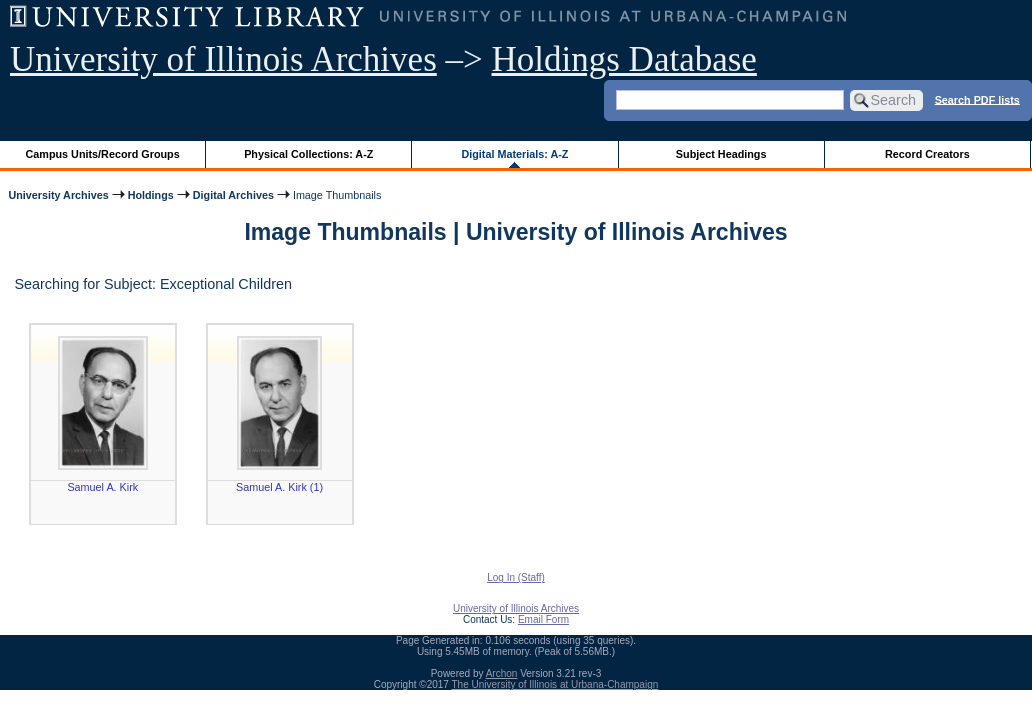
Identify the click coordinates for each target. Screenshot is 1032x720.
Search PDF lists (977, 99)
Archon (502, 673)
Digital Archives (233, 195)
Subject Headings (721, 154)
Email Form (543, 619)
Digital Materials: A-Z (514, 154)
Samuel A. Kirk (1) (279, 487)
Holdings (151, 195)
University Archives (58, 195)
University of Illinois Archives (223, 59)
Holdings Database (624, 59)
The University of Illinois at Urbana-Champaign (555, 684)
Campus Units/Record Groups (103, 154)
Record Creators (927, 154)
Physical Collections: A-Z (308, 154)
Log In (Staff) (516, 577)
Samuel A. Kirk (102, 487)
